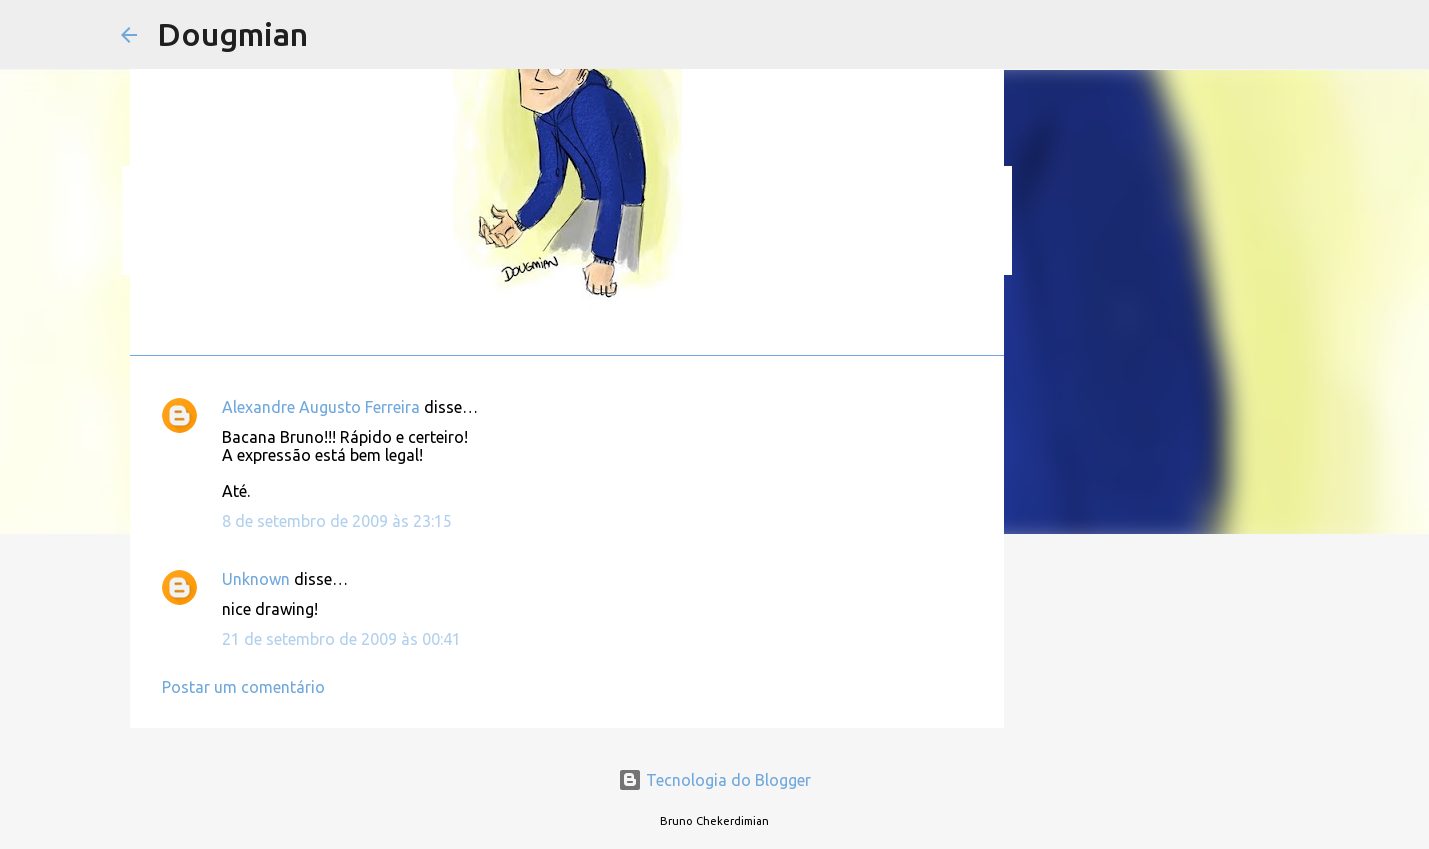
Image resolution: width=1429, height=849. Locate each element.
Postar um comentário (243, 687)
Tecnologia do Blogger (714, 780)
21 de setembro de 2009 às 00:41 (341, 639)
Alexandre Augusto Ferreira (321, 407)
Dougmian (232, 34)
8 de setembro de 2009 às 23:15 (337, 521)
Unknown (256, 579)
